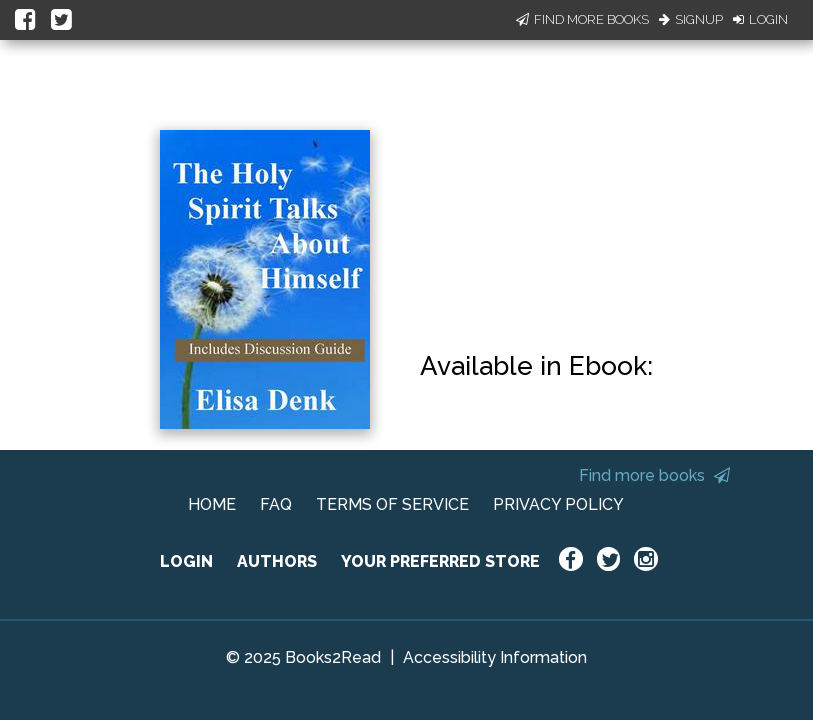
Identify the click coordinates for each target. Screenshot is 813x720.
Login (760, 19)
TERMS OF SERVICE (392, 504)
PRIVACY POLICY (558, 504)
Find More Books (582, 19)
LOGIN (186, 561)
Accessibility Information (495, 657)
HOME (212, 504)
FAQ (276, 504)
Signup (691, 19)
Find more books (654, 475)
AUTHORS (277, 561)
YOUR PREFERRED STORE (440, 561)
